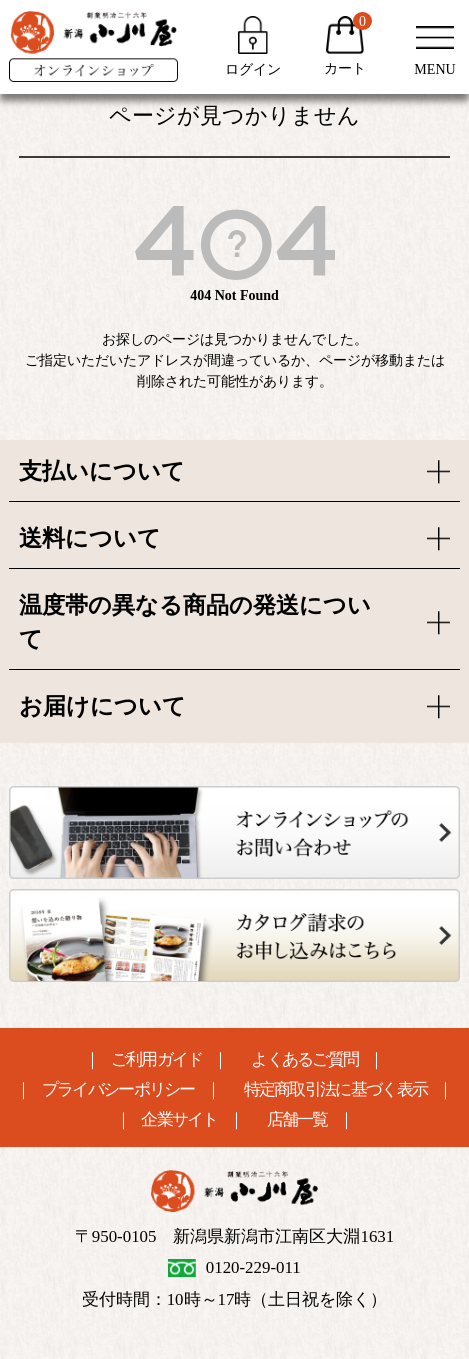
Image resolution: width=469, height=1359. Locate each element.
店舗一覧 (297, 1120)
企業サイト (179, 1120)
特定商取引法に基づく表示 (336, 1090)
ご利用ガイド (157, 1060)
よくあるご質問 (304, 1060)
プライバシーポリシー (118, 1090)
